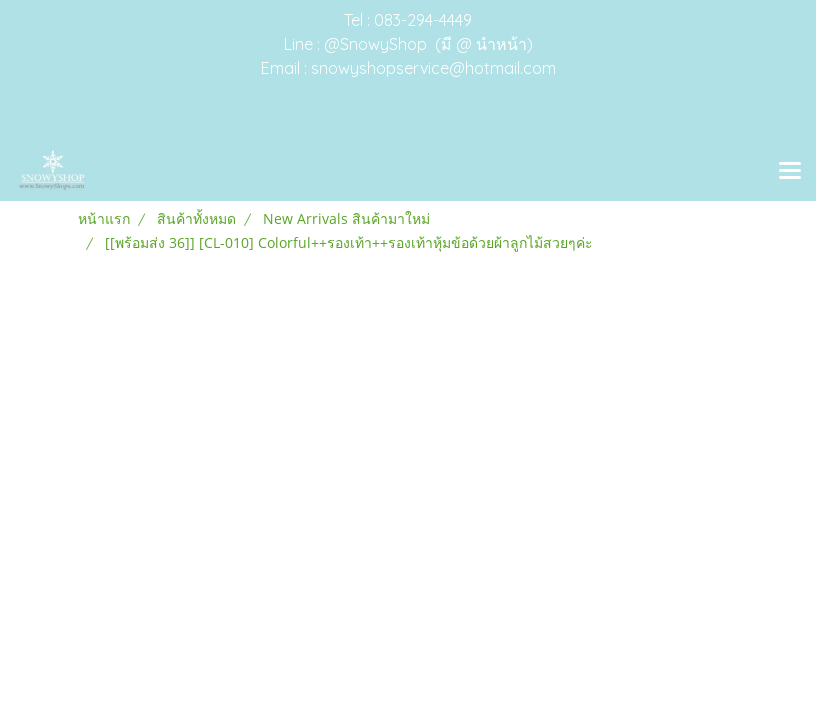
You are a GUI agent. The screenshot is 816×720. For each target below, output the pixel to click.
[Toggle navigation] (790, 172)
